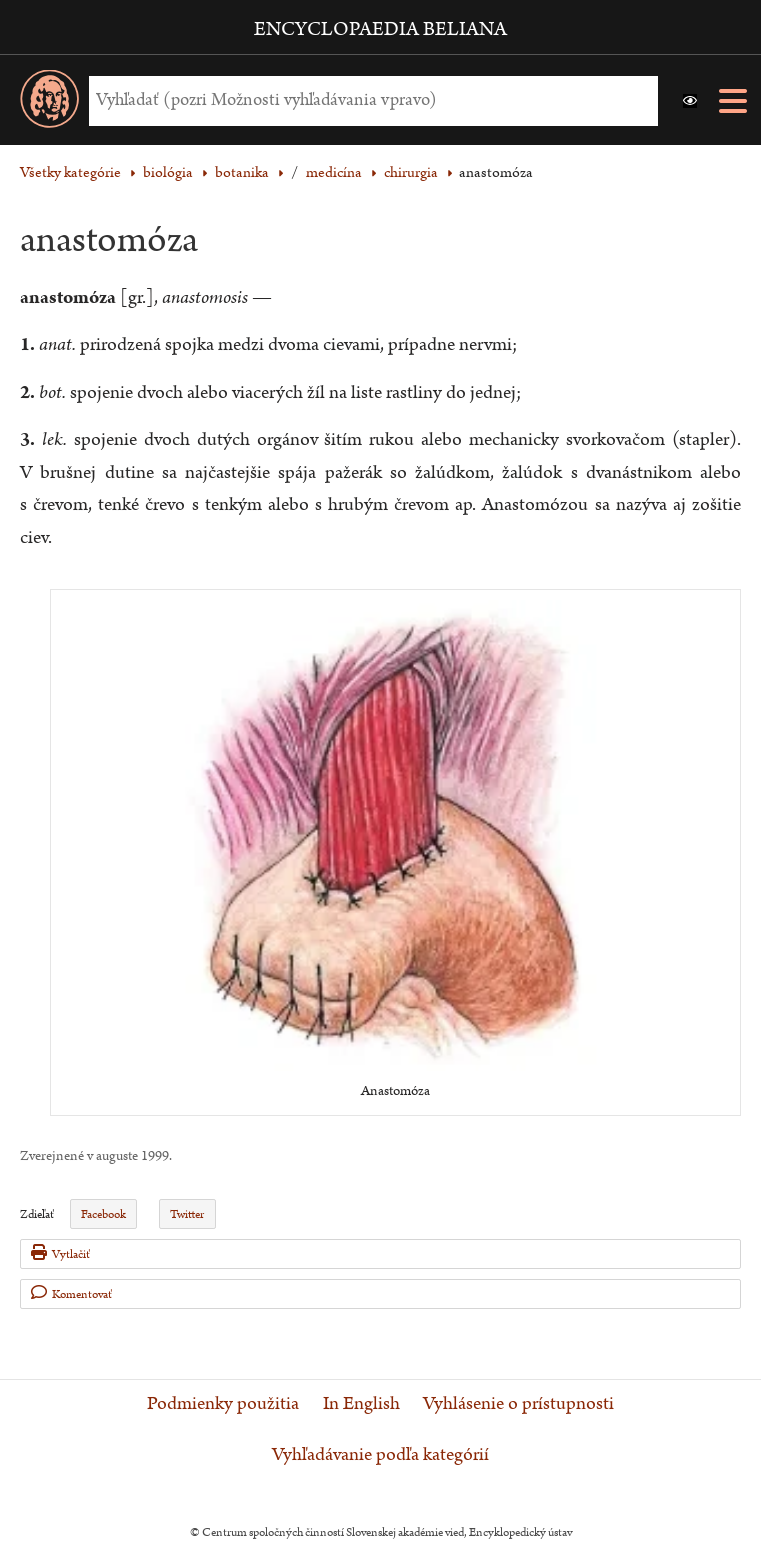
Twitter (187, 1214)
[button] (690, 101)
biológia (168, 172)
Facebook (103, 1214)
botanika (242, 172)
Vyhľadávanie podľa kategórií (380, 1455)
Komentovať (71, 1293)
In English (361, 1404)
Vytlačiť (60, 1253)
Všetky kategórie (70, 172)
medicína (334, 172)
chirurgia (411, 172)
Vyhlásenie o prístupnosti (518, 1404)
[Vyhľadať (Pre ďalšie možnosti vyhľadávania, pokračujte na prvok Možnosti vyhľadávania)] (368, 100)
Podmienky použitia (223, 1404)
